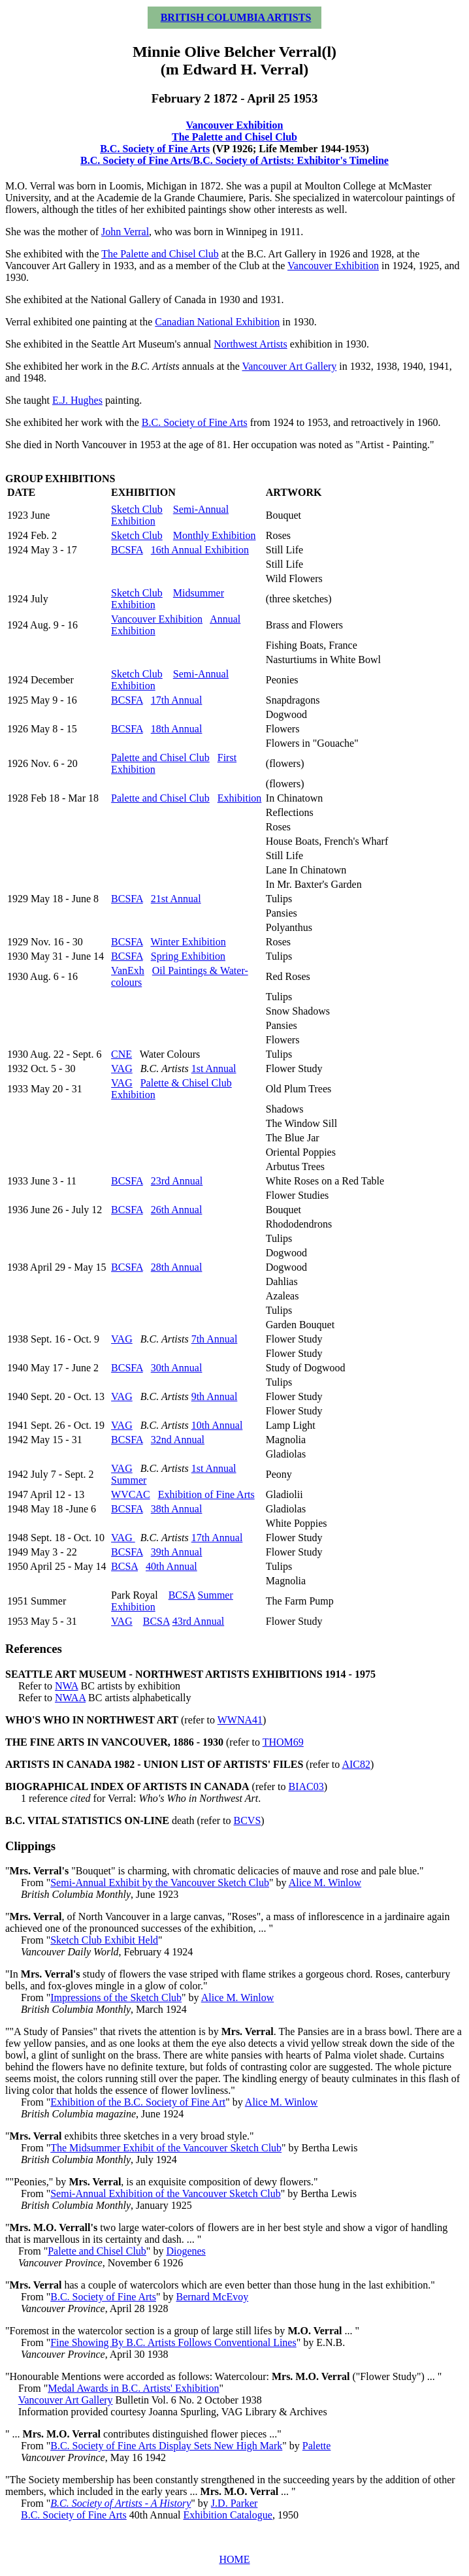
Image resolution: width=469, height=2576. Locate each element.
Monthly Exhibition (214, 535)
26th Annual (176, 1209)
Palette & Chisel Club (186, 1082)
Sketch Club (137, 509)
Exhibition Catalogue (227, 2514)
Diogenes (185, 2251)
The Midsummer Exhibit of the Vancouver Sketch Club (166, 2147)
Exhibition (240, 798)
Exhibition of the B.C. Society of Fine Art (137, 2102)
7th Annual (214, 1339)
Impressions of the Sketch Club (116, 1997)
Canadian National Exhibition (217, 321)
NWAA (70, 1697)
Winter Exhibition (187, 941)
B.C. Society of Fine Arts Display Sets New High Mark (166, 2445)
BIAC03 (306, 1786)
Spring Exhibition (188, 956)
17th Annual (176, 700)
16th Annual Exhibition (200, 549)
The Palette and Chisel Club (234, 136)
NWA (66, 1685)
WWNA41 (240, 1719)
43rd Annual (198, 1621)
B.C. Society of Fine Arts (155, 148)
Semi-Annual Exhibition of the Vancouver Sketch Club (165, 2193)
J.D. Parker (234, 2503)
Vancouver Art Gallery (289, 366)
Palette (316, 2445)
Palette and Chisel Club (160, 757)
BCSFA (127, 549)
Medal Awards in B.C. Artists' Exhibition (133, 2388)
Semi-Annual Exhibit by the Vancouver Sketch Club (159, 1882)
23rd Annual (177, 1180)
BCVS (247, 1820)
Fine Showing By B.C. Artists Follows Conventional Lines (173, 2342)
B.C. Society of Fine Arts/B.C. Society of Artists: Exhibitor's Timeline (234, 160)
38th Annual (176, 1508)
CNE (121, 1054)
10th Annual (217, 1425)
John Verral (125, 231)
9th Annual (214, 1396)
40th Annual (171, 1566)
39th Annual (176, 1551)
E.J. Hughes (77, 400)
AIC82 (356, 1764)
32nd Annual (177, 1439)
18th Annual (176, 728)
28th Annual (176, 1267)
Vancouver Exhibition (234, 125)
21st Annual (176, 898)
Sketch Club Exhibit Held (104, 1940)
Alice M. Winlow (325, 1882)
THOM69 (283, 1742)
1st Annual (213, 1068)
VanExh (127, 970)
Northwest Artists (250, 344)
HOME (234, 2559)
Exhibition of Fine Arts (206, 1494)
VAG (122, 1068)
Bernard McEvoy (212, 2296)
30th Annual (176, 1367)
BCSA (124, 1566)
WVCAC (130, 1494)
